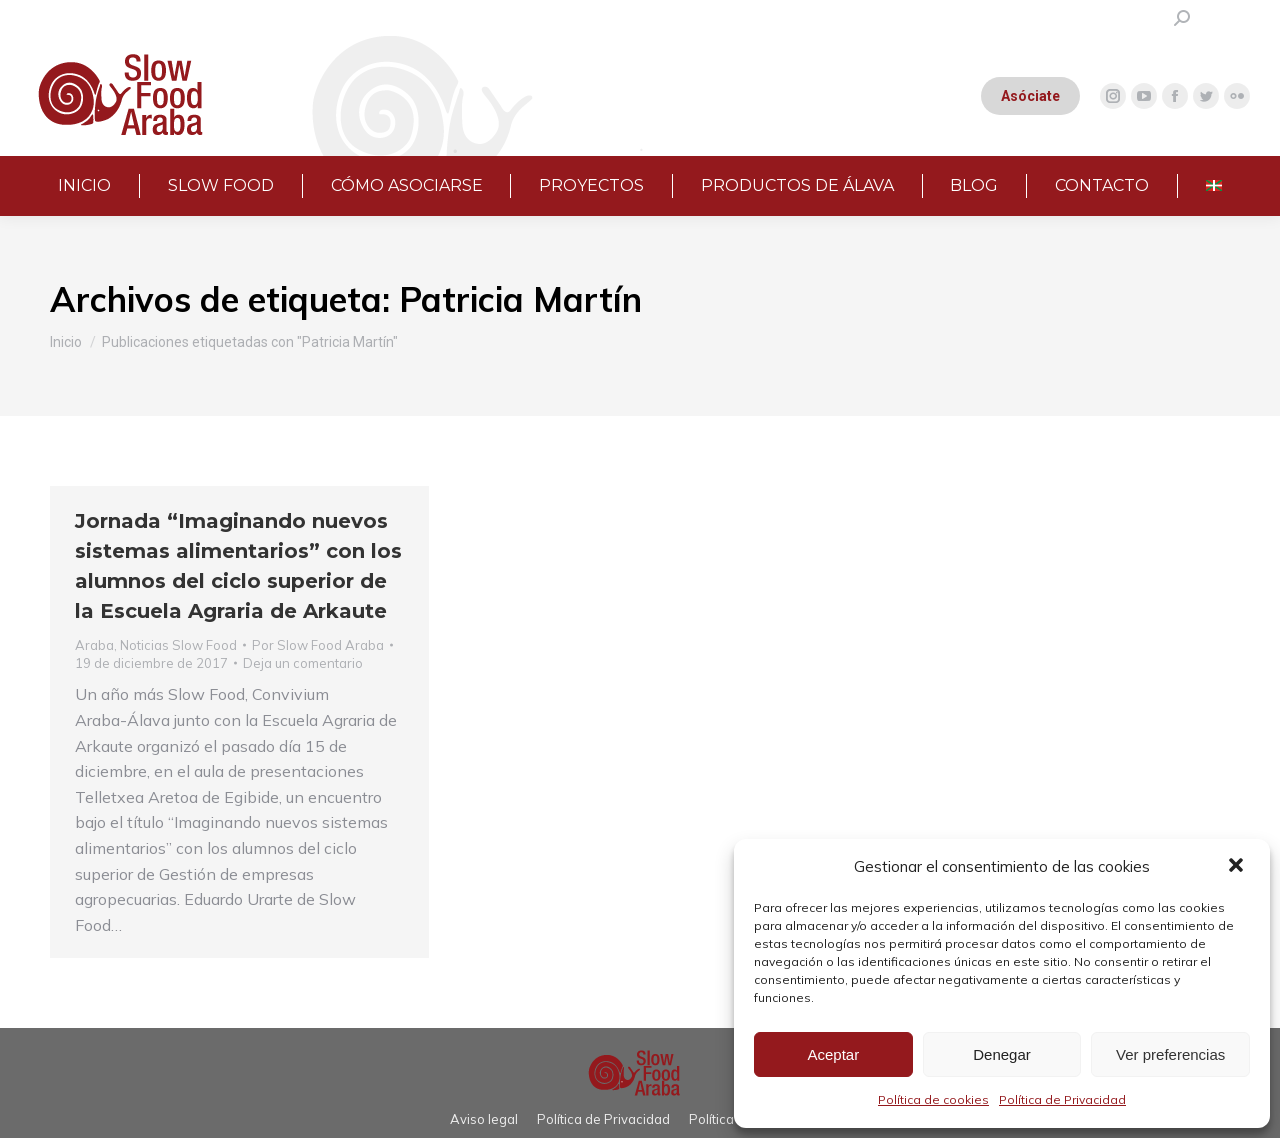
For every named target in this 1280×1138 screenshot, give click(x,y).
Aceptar (833, 1054)
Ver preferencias (1170, 1054)
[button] (1238, 867)
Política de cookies (933, 1099)
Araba (94, 645)
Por (318, 645)
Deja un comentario (303, 663)
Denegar (1002, 1054)
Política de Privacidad (1062, 1099)
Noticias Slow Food (178, 645)
